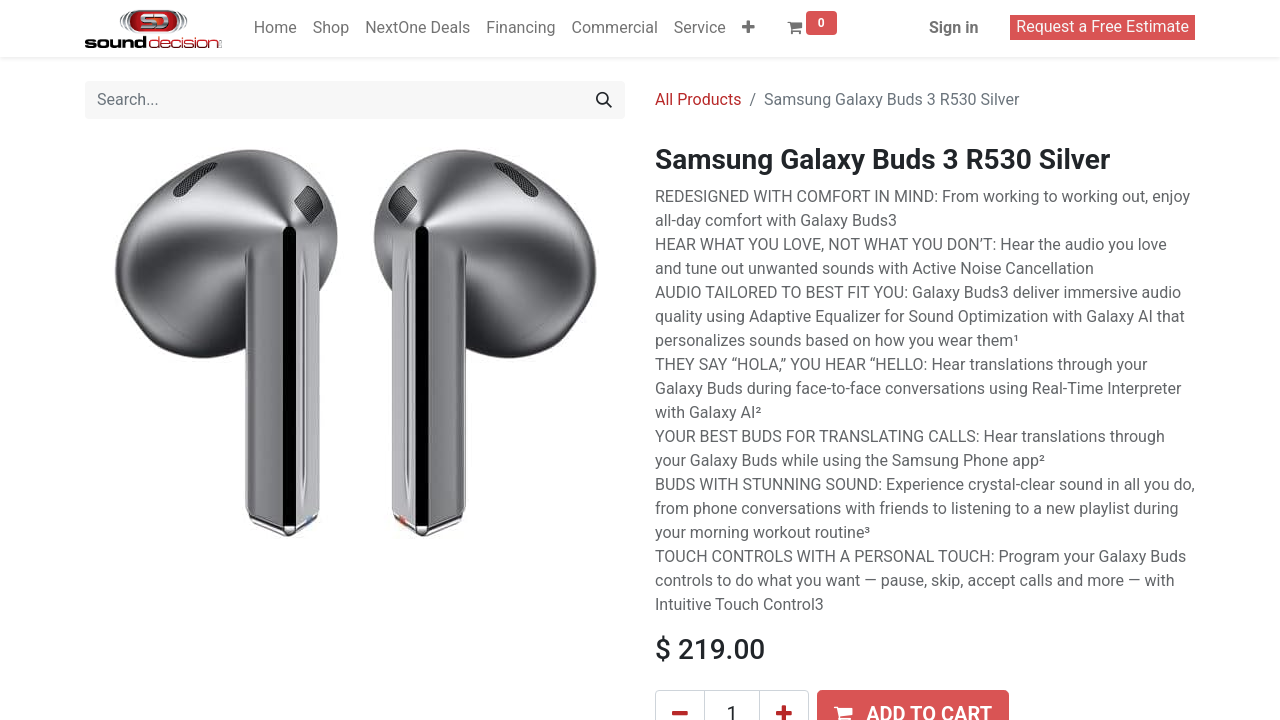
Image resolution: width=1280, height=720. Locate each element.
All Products (698, 99)
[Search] (604, 100)
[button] (748, 28)
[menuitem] (275, 28)
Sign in (953, 27)
